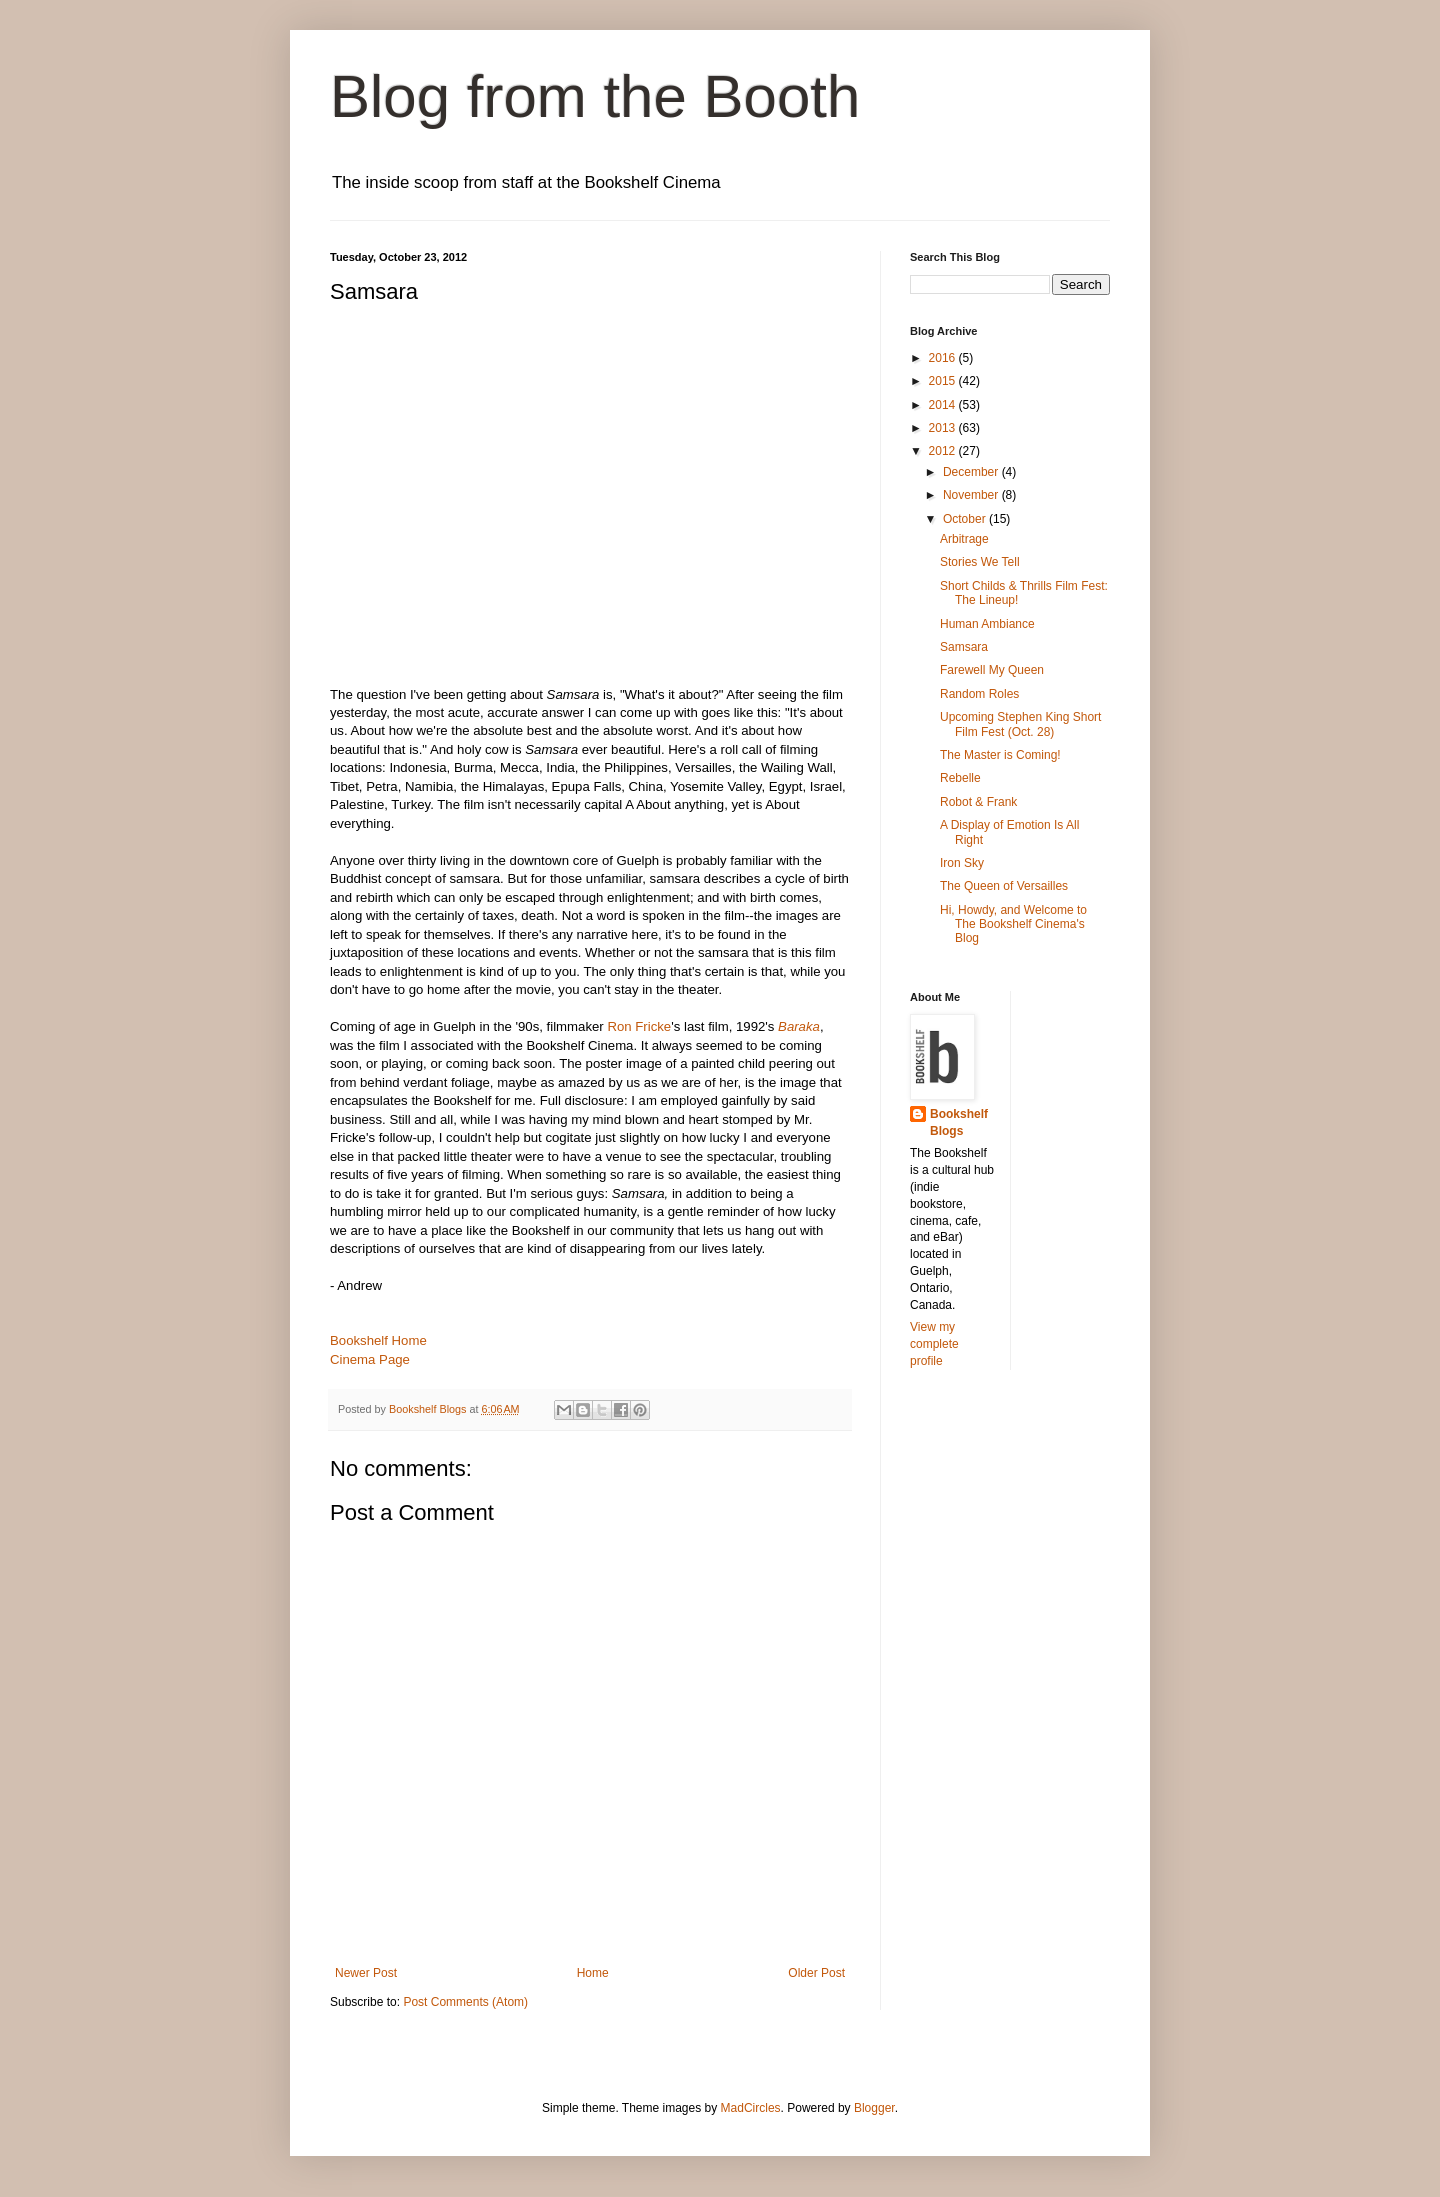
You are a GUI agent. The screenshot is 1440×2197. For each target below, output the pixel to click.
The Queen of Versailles (1004, 886)
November (972, 495)
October (966, 519)
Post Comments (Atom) (465, 2002)
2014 (944, 405)
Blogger (874, 2108)
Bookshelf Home (378, 1340)
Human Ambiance (987, 624)
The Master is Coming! (1000, 755)
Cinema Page (370, 1359)
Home (593, 1973)
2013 (944, 428)
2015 (944, 381)
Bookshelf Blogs (959, 1122)
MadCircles (751, 2108)
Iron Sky (962, 863)
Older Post (816, 1973)
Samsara (964, 647)
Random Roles (979, 694)
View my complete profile (934, 1344)
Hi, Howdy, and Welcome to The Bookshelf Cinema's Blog (1013, 924)
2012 (944, 451)
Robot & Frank (978, 802)
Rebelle (960, 778)
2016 (944, 358)
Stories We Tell (980, 562)
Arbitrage (964, 539)
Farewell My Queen (992, 670)
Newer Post (366, 1973)
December (972, 472)
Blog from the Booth (595, 96)
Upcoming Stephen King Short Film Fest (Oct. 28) (1020, 724)
